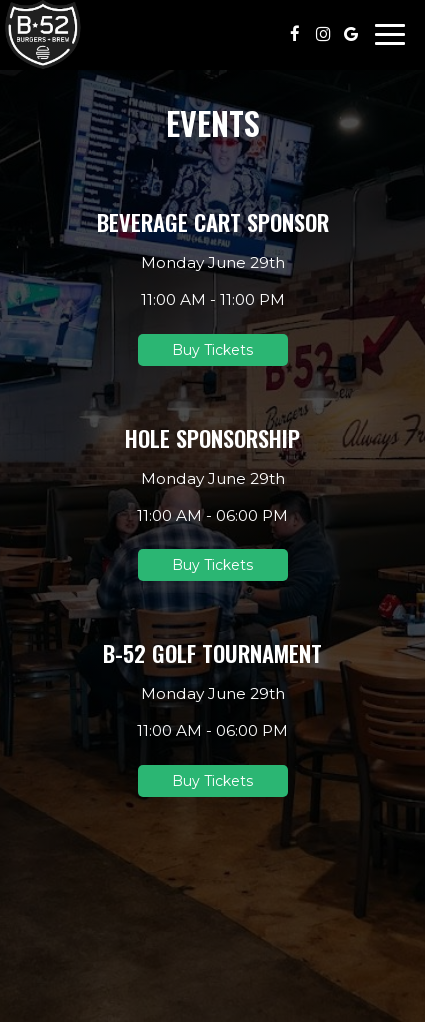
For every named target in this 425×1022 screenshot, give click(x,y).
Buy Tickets (212, 350)
